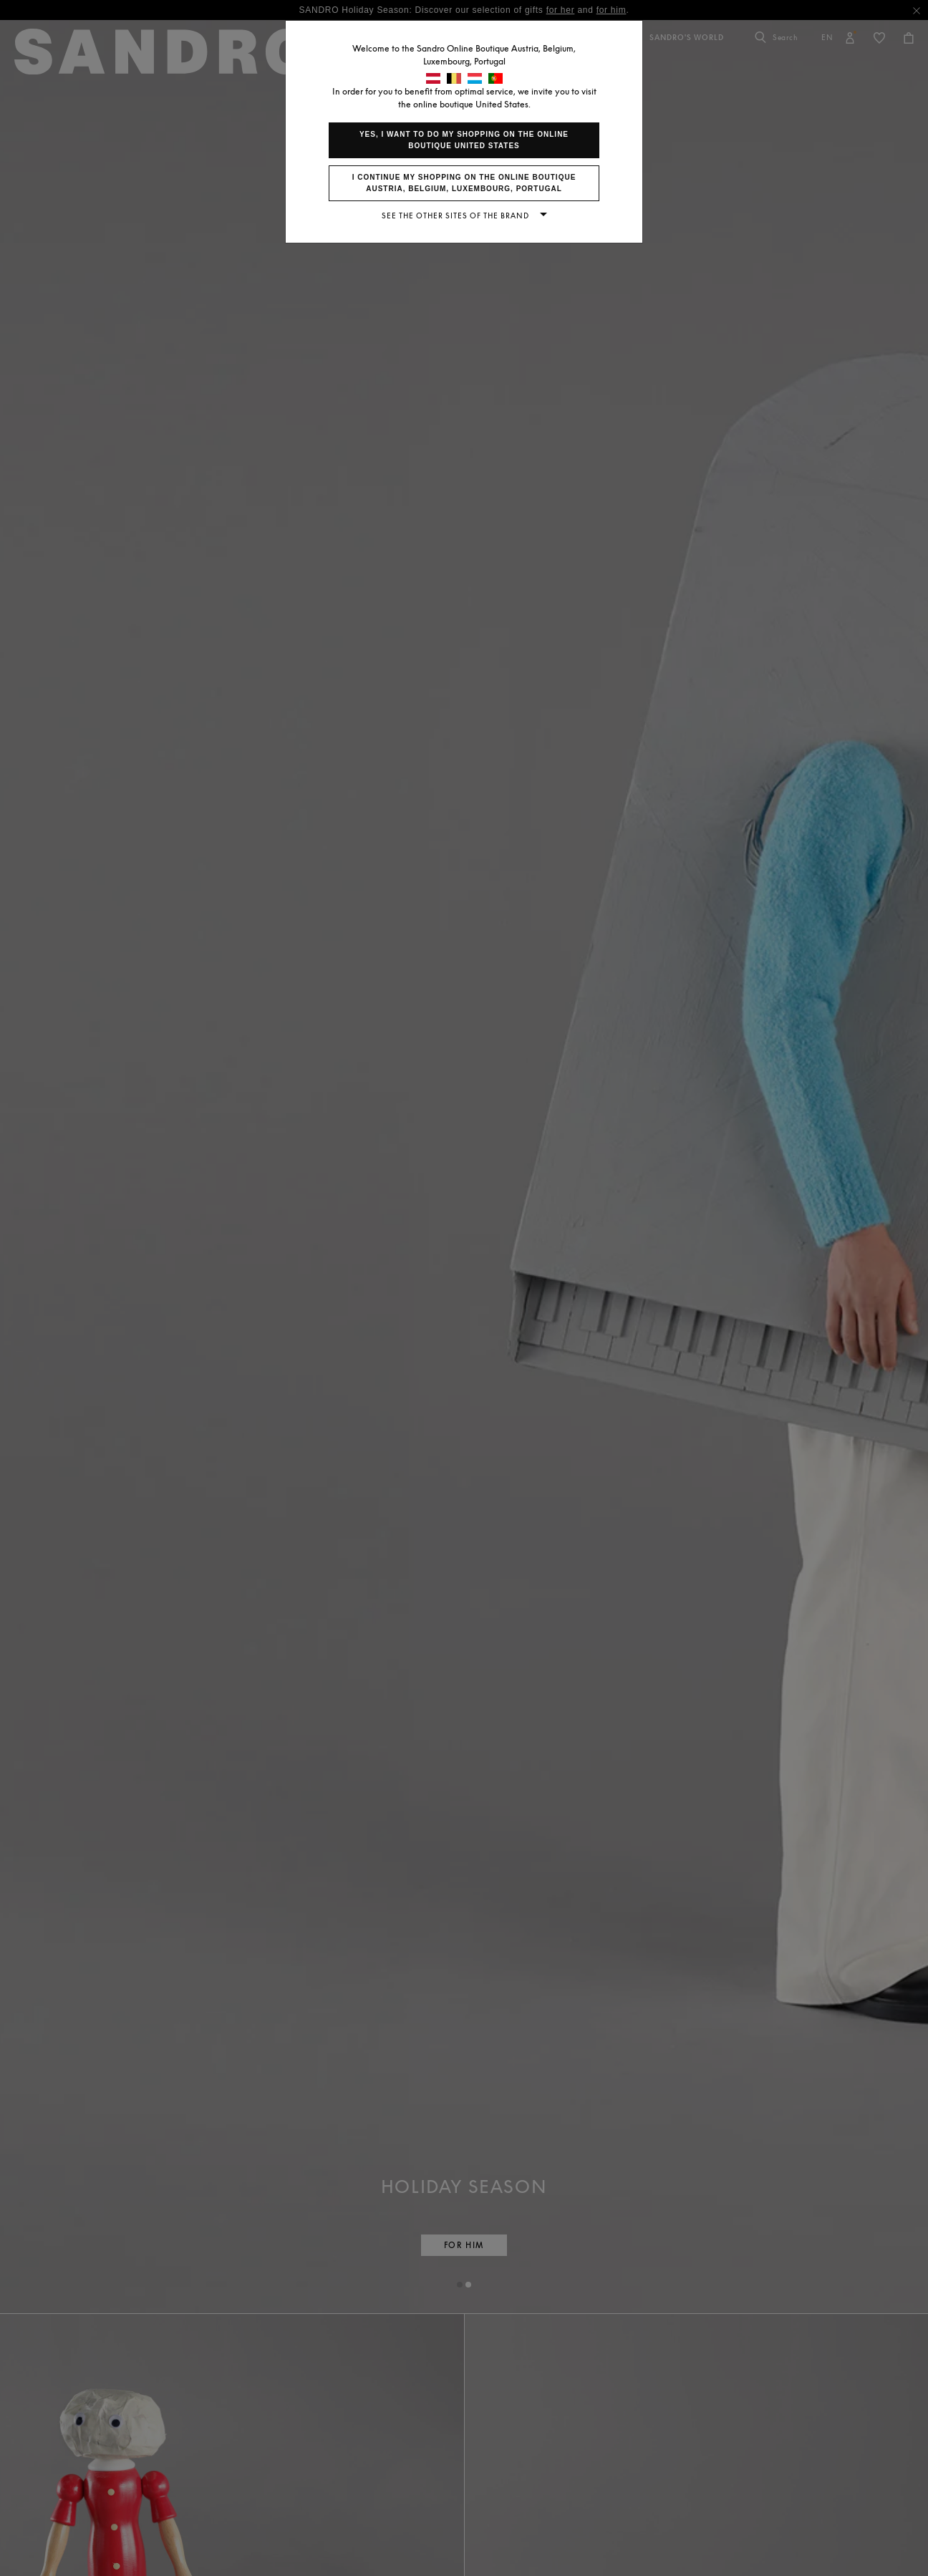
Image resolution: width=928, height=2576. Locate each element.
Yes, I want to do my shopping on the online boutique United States (464, 140)
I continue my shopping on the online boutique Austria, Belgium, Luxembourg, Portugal (464, 183)
